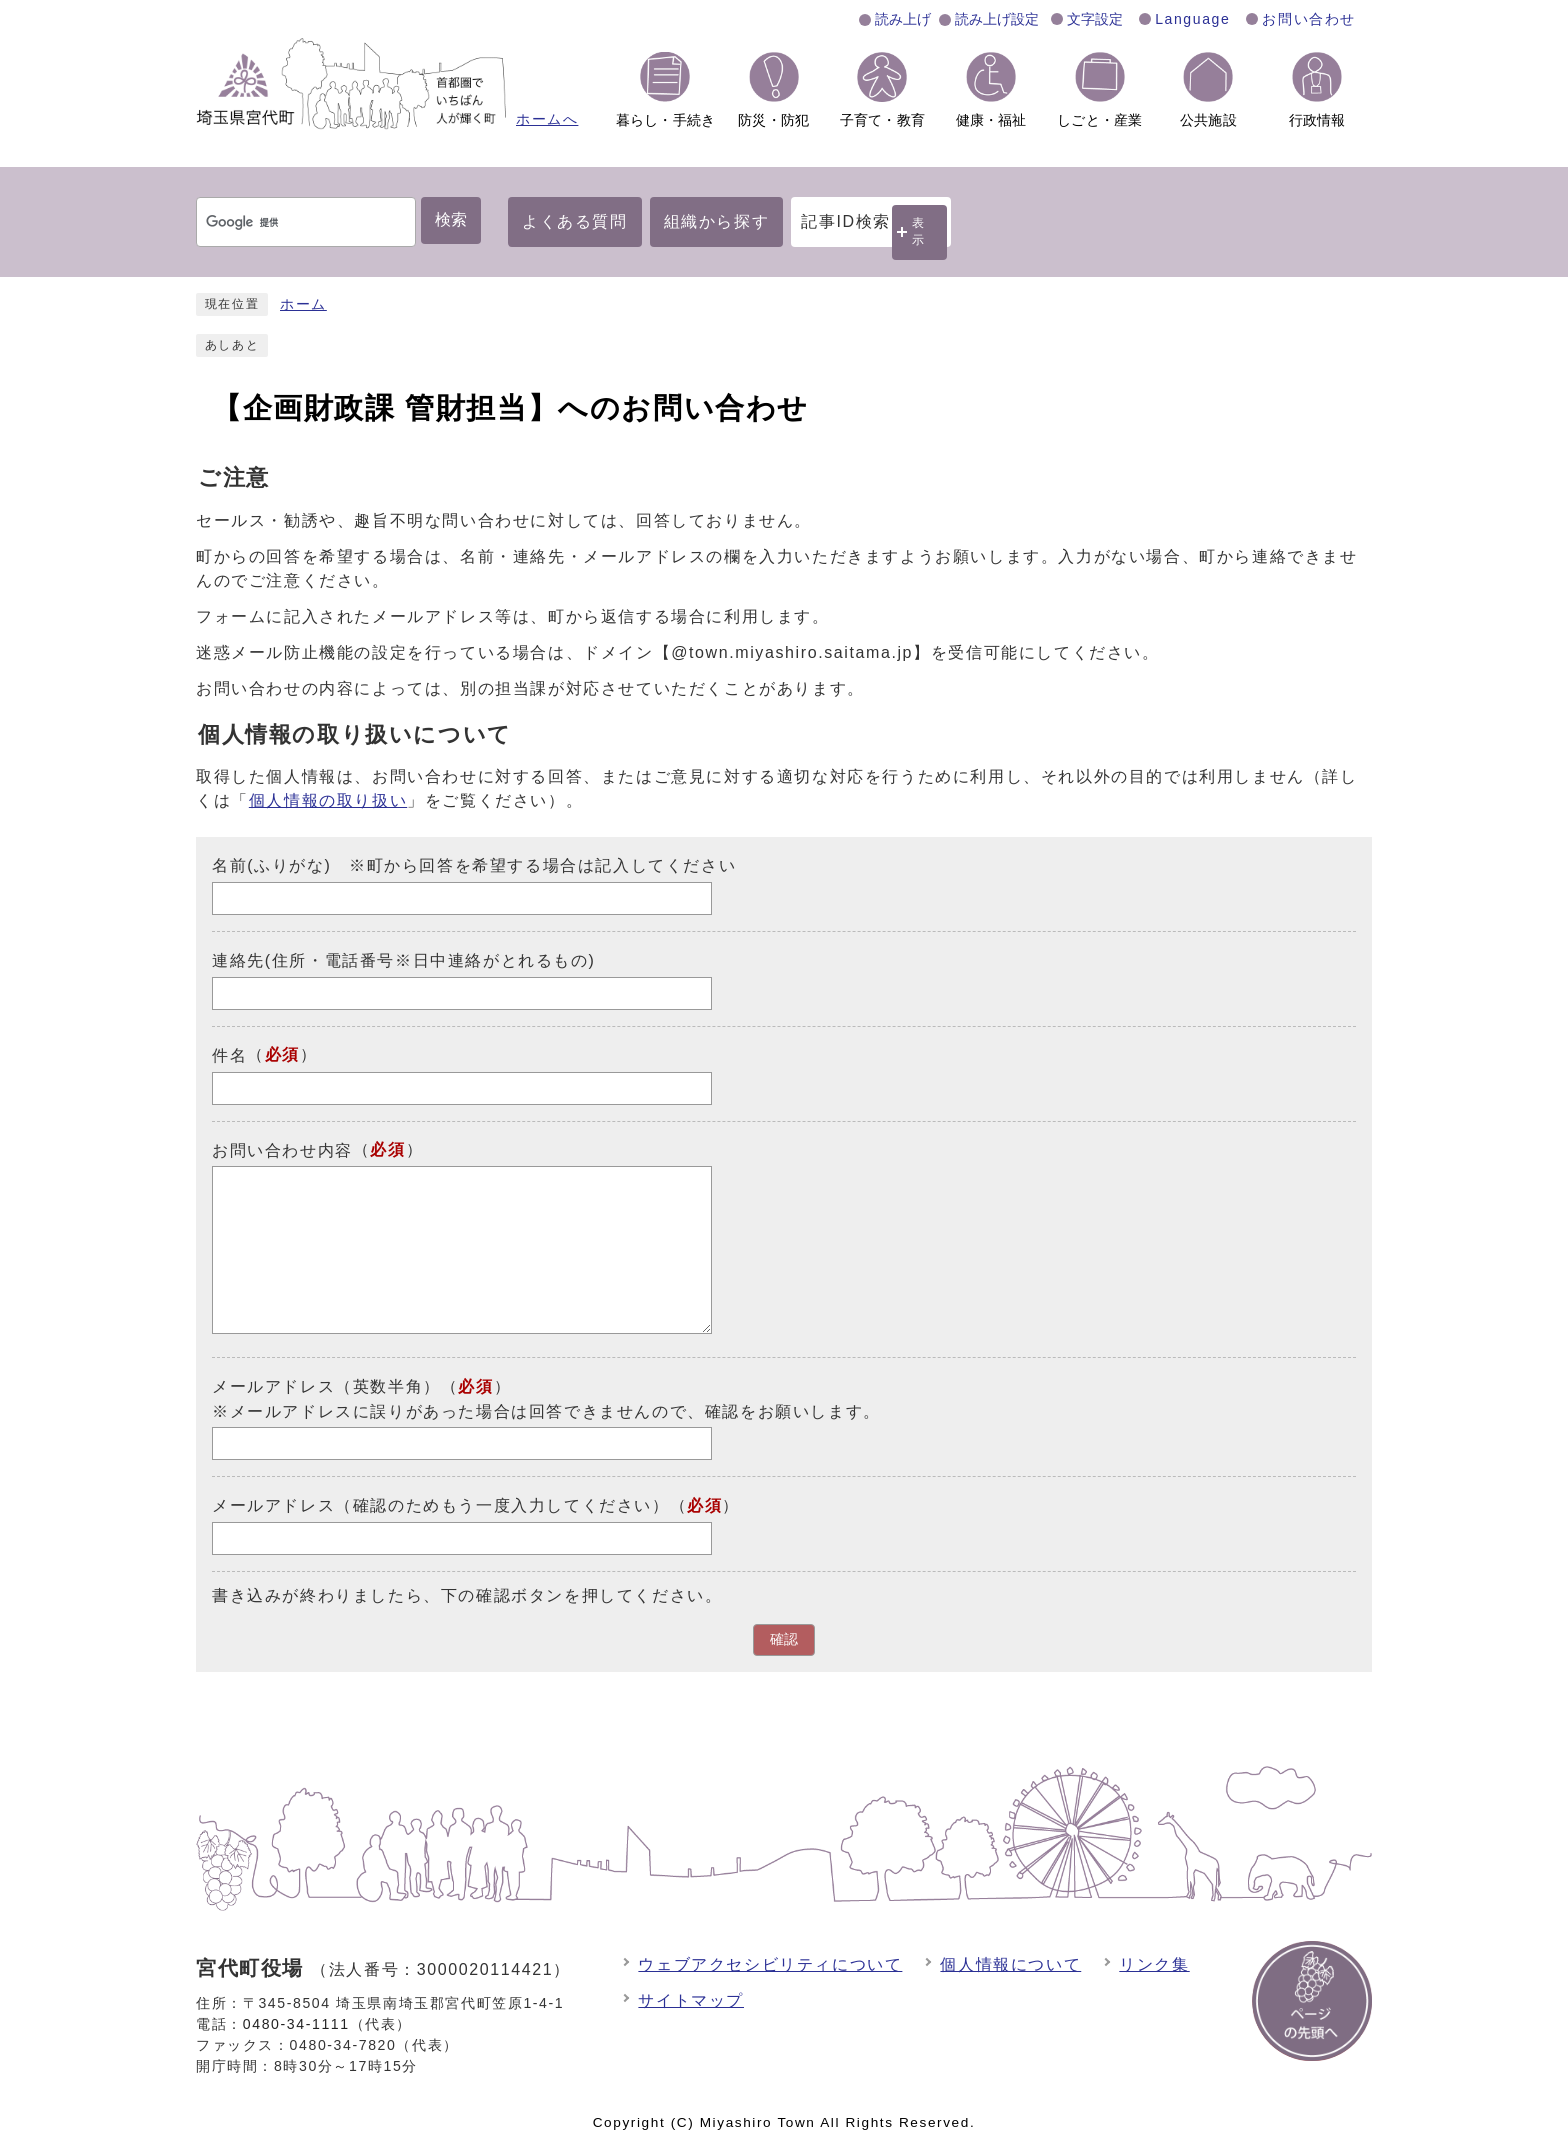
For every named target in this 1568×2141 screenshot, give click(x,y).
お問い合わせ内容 (282, 1149)
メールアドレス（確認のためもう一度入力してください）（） (476, 1505)
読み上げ (903, 19)
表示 (919, 231)
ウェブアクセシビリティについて (770, 1964)
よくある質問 (575, 221)
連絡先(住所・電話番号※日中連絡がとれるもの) (403, 960)
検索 (451, 219)
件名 (229, 1055)
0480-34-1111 (296, 2024)
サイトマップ (691, 2000)
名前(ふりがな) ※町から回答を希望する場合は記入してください (474, 865)
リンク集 (1154, 1964)
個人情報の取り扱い (328, 800)
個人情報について (1010, 1964)
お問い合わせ (1309, 19)
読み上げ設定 (997, 19)
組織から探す (717, 221)
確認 (784, 1639)
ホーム (303, 304)
